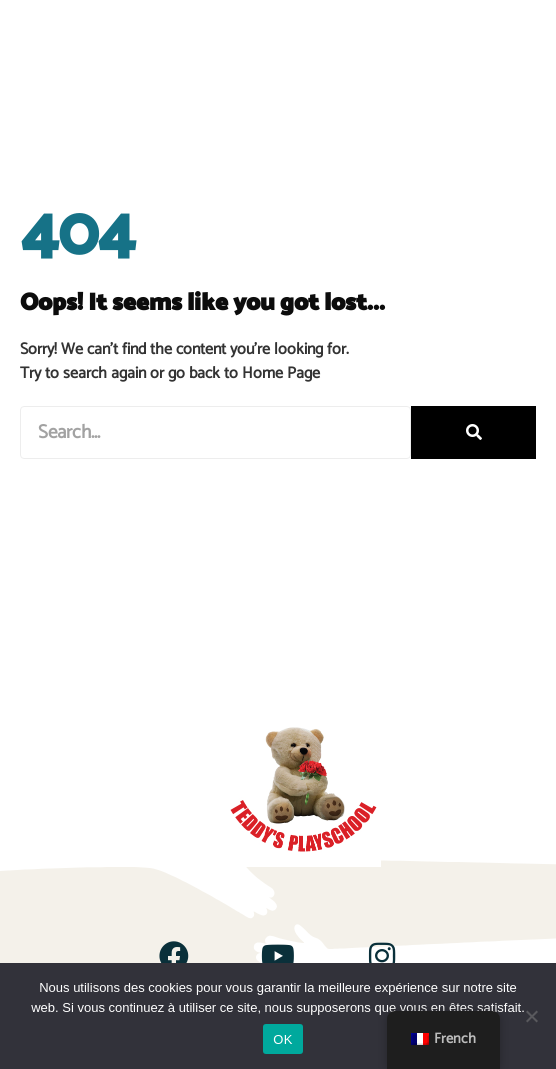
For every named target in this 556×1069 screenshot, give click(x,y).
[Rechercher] (473, 432)
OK (282, 1039)
